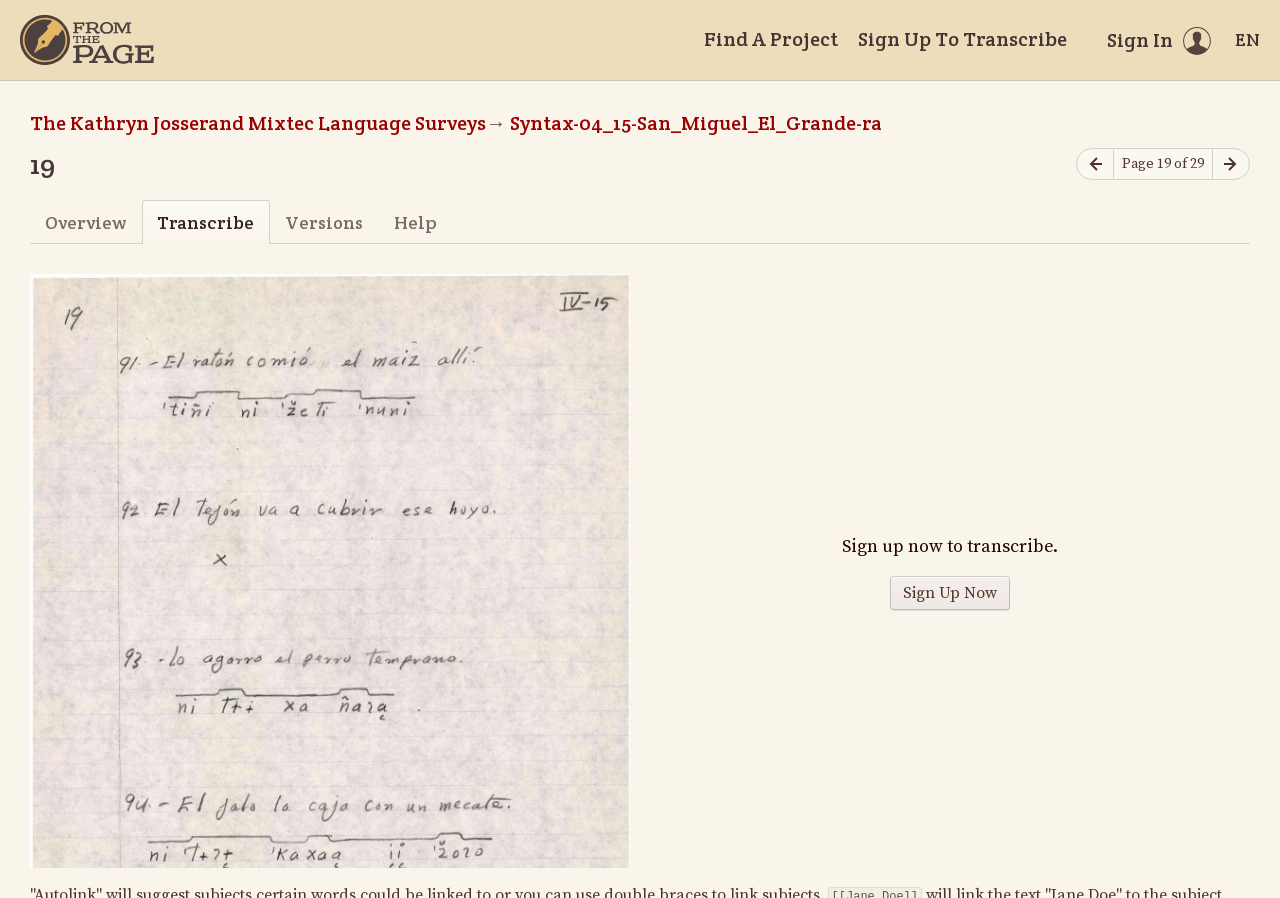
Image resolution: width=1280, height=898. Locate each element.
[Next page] (1231, 164)
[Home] (87, 40)
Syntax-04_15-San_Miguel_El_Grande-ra (696, 123)
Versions (324, 222)
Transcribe (205, 222)
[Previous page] (1095, 164)
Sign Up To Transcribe (962, 39)
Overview (85, 222)
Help (415, 222)
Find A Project (771, 39)
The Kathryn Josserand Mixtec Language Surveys (258, 123)
